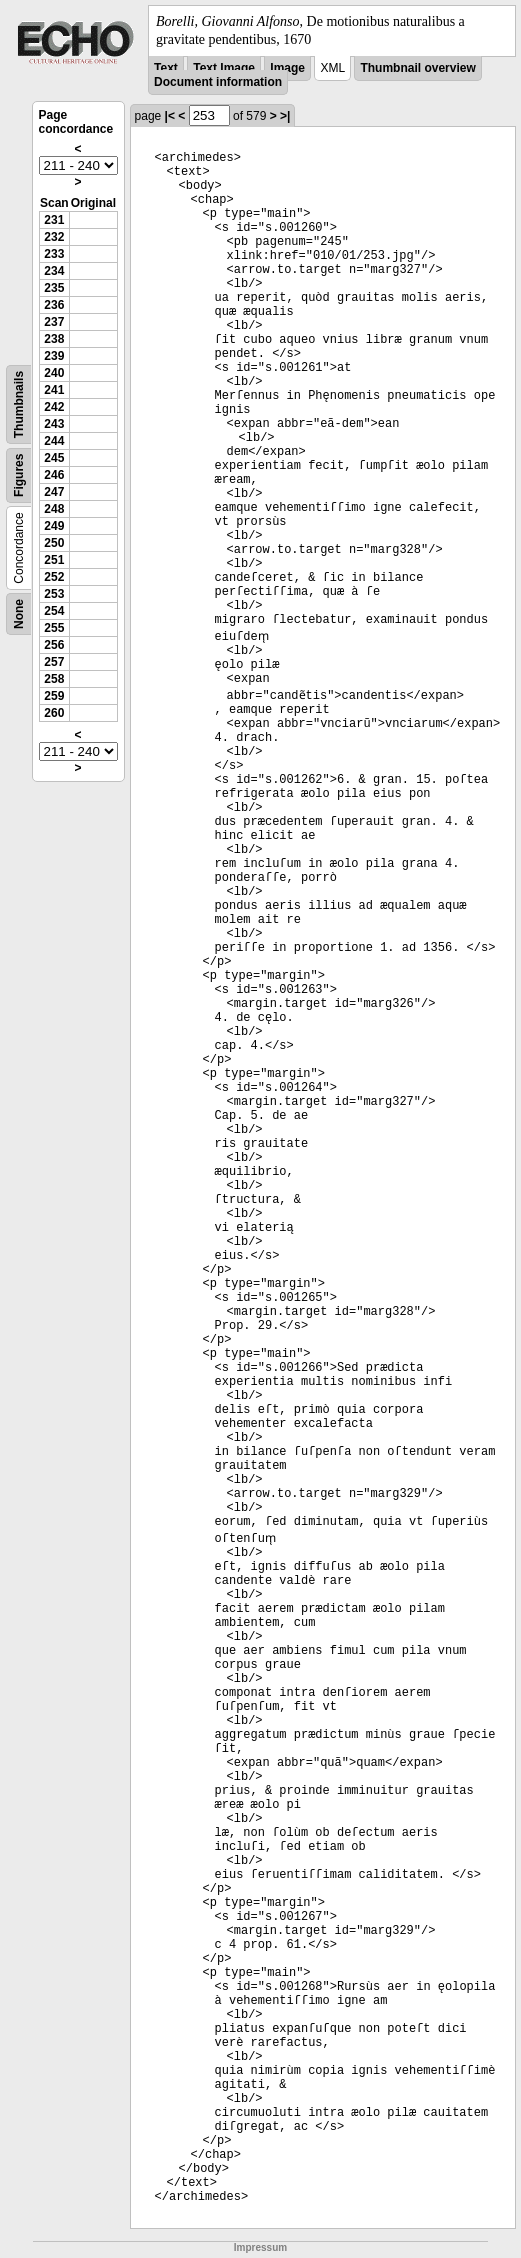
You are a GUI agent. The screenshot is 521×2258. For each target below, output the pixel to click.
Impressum (260, 2247)
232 (54, 237)
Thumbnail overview (417, 68)
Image (287, 68)
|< (170, 116)
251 (54, 560)
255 (54, 628)
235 (54, 288)
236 (54, 305)
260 (54, 713)
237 (54, 322)
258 (54, 679)
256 (54, 645)
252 (54, 577)
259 (54, 696)
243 (54, 424)
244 (54, 441)
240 (54, 373)
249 (54, 526)
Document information (218, 82)
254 (54, 611)
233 (54, 254)
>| (285, 116)
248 (54, 509)
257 (54, 662)
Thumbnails (19, 404)
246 (54, 475)
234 (54, 271)
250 (54, 543)
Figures (19, 475)
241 (54, 390)
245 (54, 458)
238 (54, 339)
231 (54, 220)
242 (54, 407)
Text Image (224, 68)
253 (54, 594)
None (19, 614)
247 (54, 492)
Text (166, 68)
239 (54, 356)
